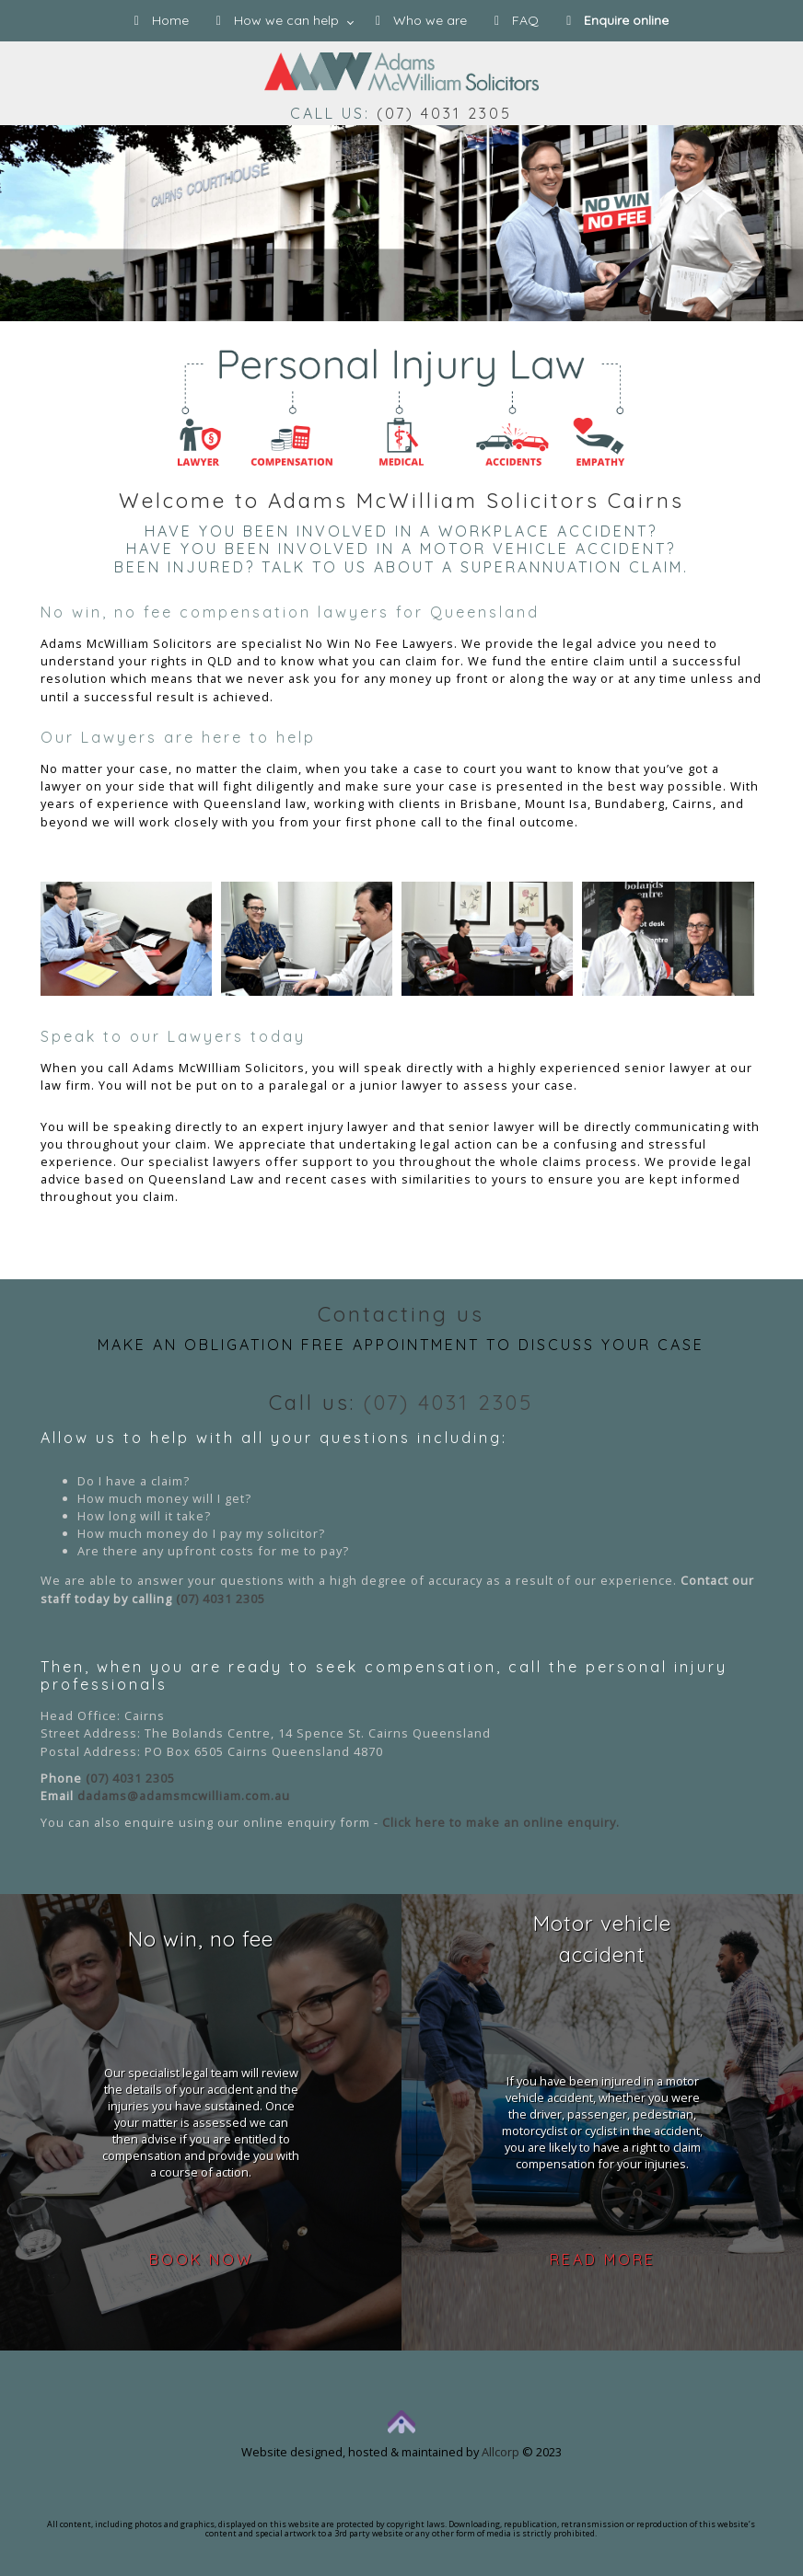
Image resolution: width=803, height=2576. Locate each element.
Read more (603, 2259)
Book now (201, 2259)
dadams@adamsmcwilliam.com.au (183, 1795)
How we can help (277, 20)
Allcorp (500, 2451)
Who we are (421, 20)
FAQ (517, 20)
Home (161, 20)
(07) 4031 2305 (444, 113)
